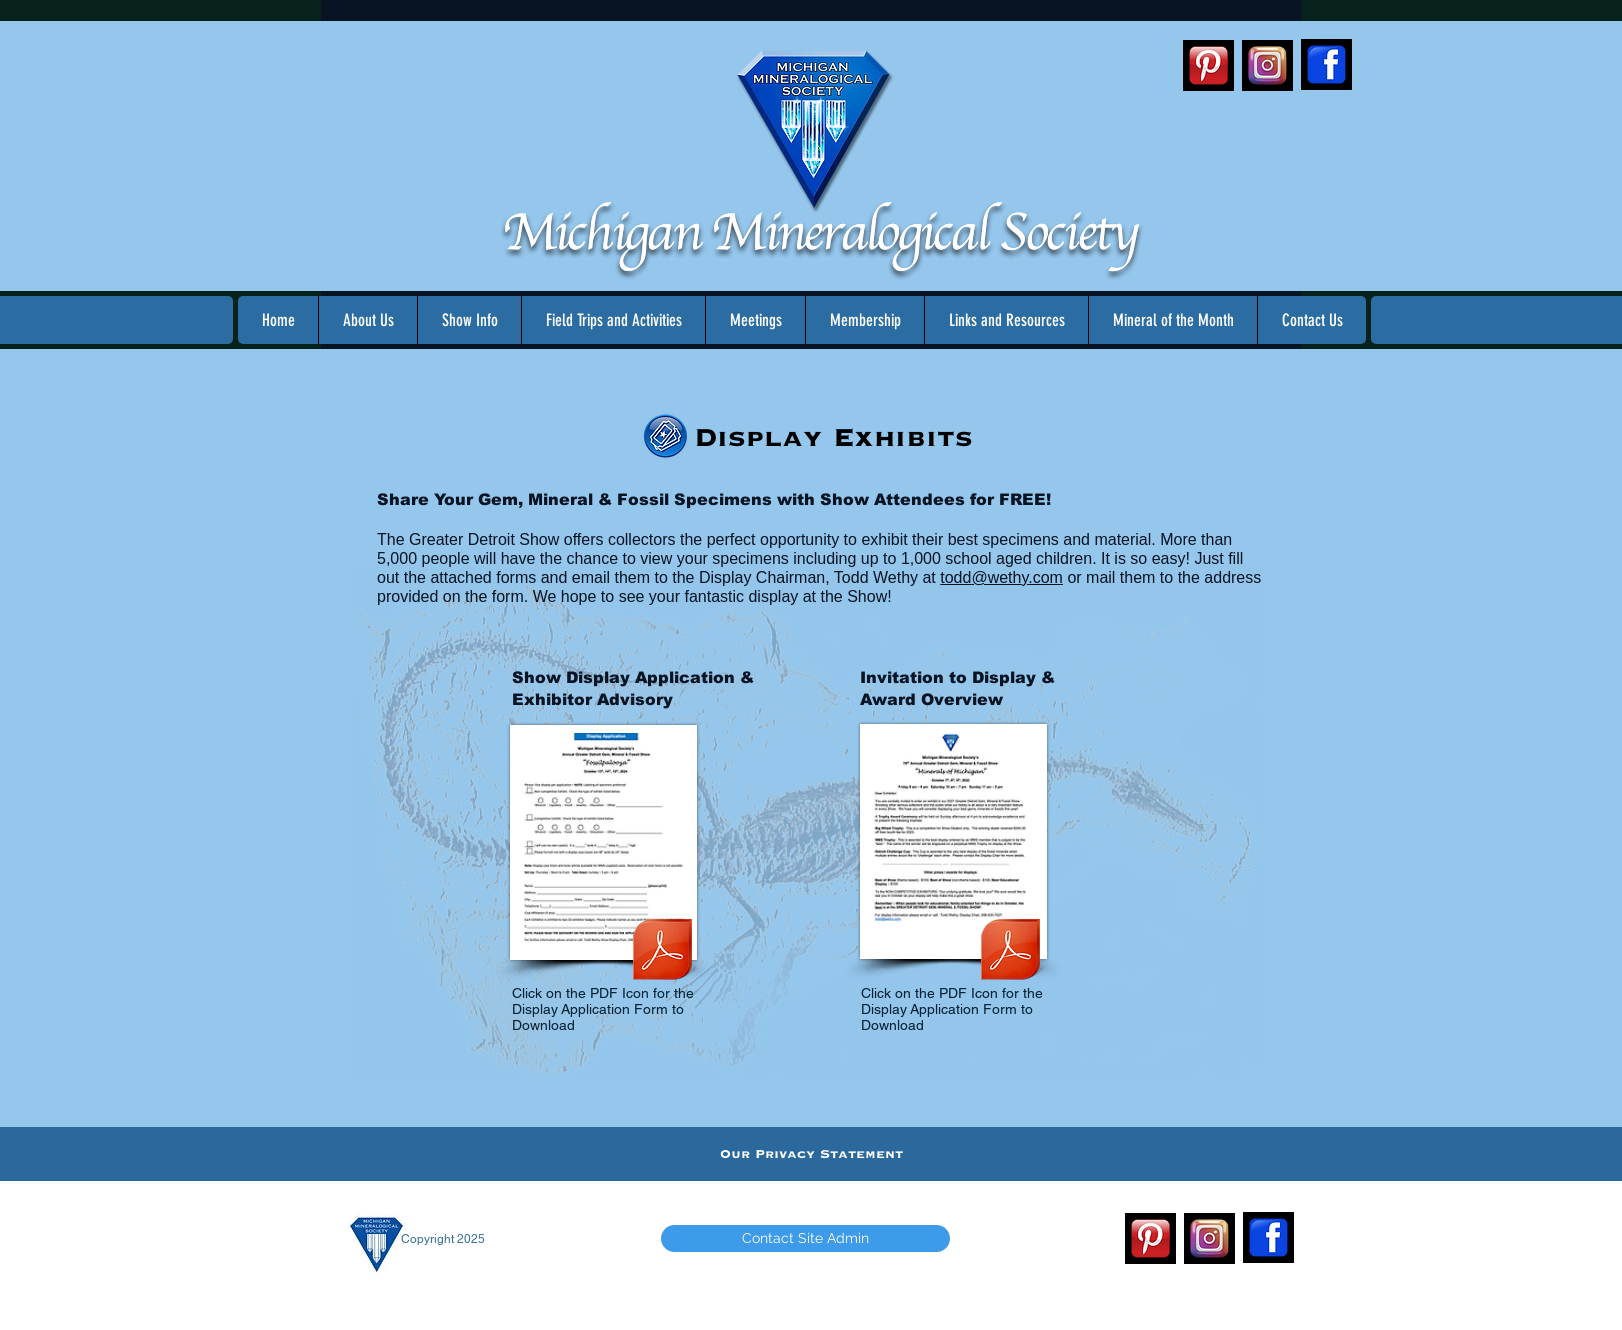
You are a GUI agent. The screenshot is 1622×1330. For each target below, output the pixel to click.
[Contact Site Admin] (805, 1238)
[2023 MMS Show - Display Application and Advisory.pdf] (662, 952)
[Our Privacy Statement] (811, 1154)
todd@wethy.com (1001, 577)
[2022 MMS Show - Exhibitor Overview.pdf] (1010, 952)
